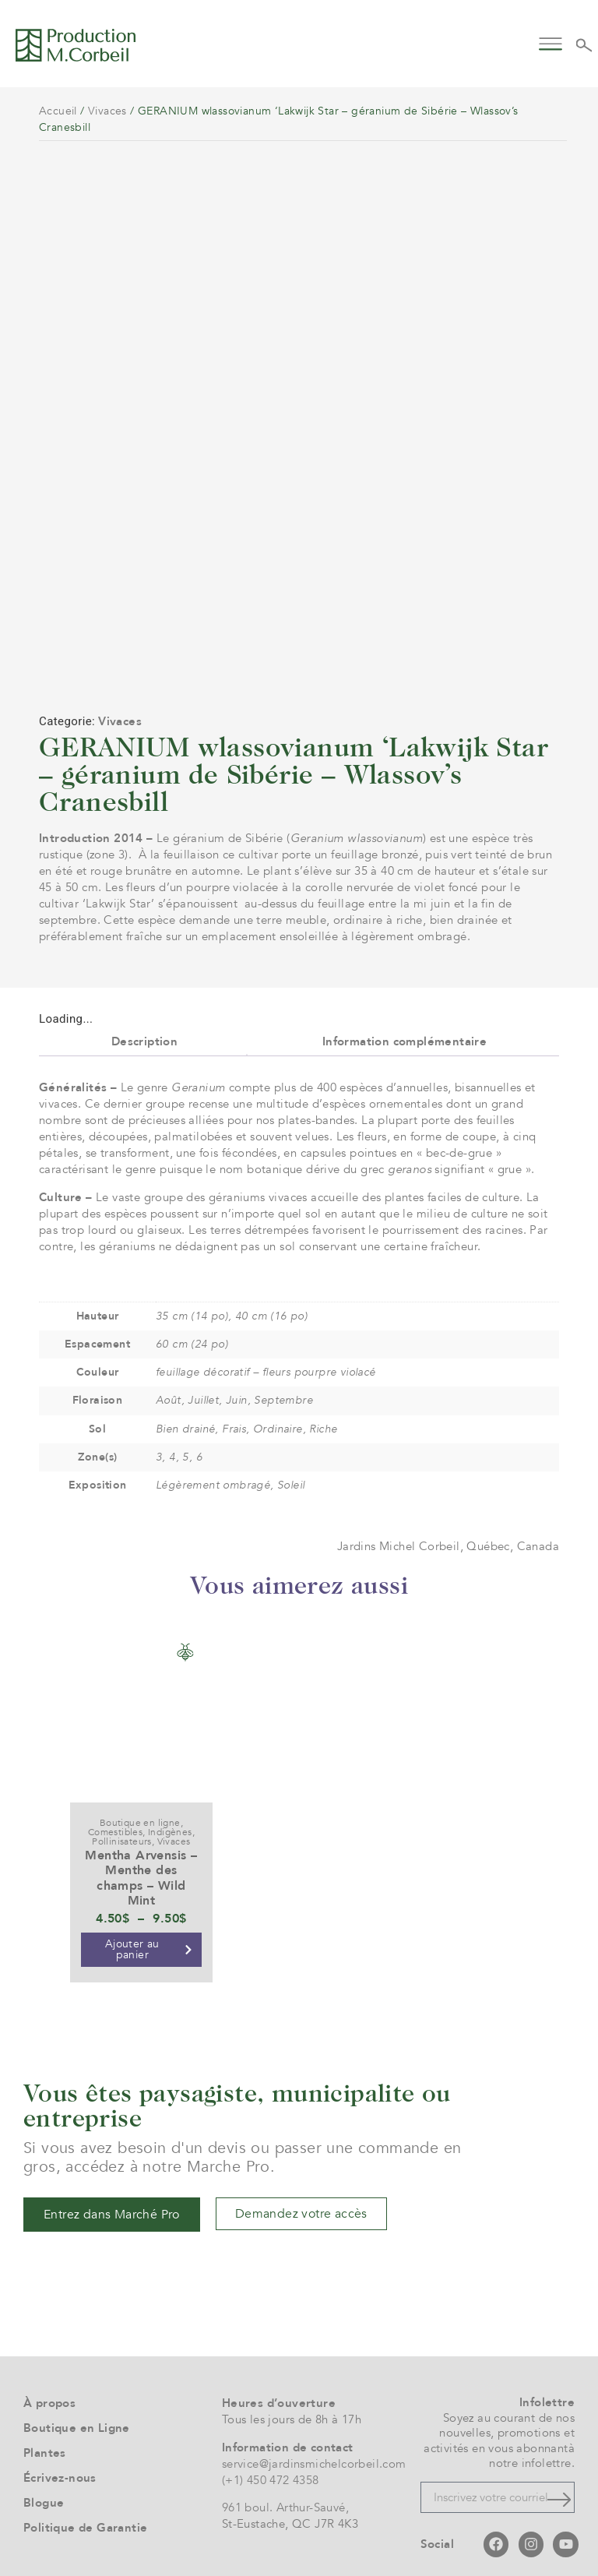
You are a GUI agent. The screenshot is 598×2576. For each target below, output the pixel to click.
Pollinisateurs (122, 1822)
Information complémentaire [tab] (404, 1021)
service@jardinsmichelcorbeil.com (314, 2443)
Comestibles (115, 1812)
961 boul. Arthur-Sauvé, (285, 2488)
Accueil (58, 111)
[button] (550, 42)
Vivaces (107, 111)
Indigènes (170, 1812)
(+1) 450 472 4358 (270, 2460)
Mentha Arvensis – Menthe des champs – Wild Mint (141, 1858)
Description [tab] (144, 1021)
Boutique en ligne (140, 1803)
